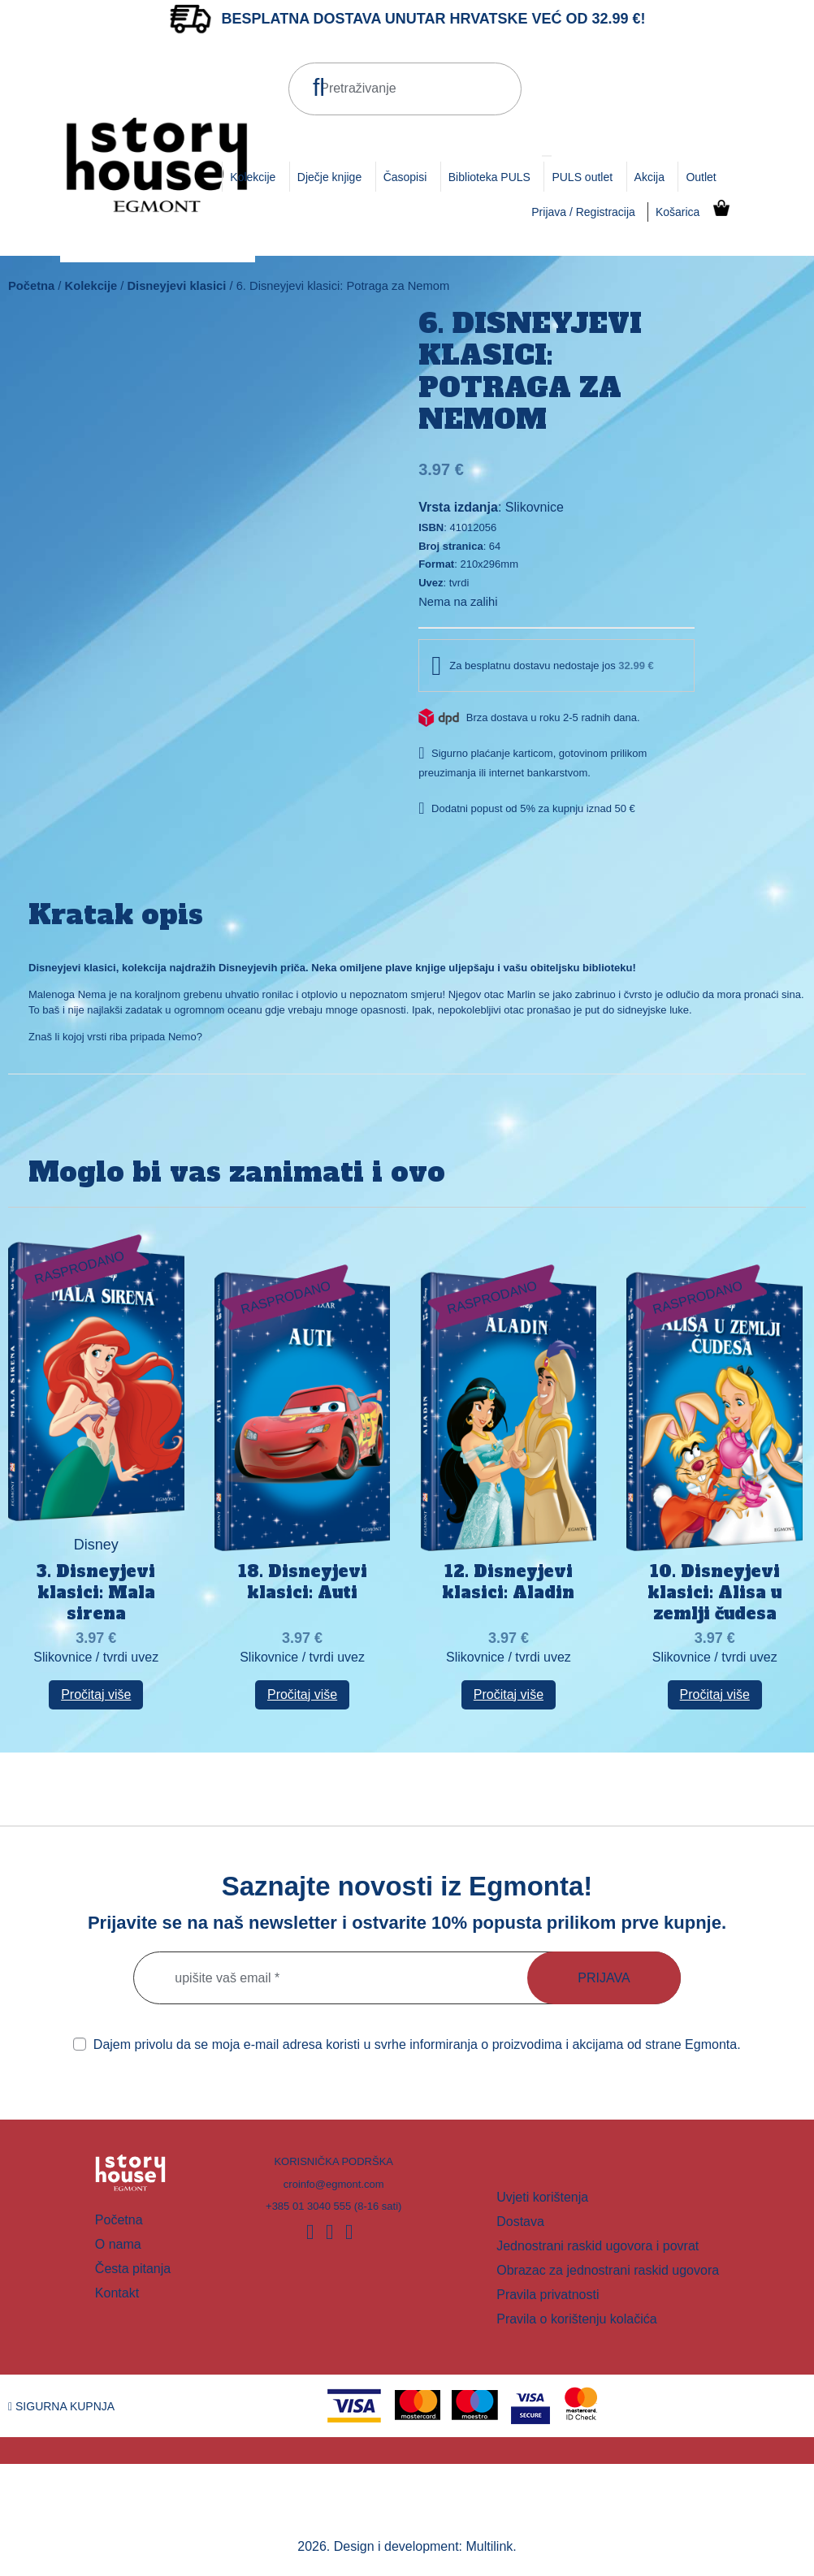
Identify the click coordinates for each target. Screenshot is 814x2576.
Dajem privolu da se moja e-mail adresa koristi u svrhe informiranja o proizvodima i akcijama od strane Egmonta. (406, 2044)
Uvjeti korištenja (542, 2197)
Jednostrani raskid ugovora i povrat (597, 2246)
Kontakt (117, 2293)
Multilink (489, 2546)
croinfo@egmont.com (334, 2184)
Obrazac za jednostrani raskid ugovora (607, 2270)
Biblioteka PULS (489, 177)
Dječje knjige (329, 177)
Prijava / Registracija (583, 211)
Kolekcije (252, 177)
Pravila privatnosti (547, 2295)
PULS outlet (582, 177)
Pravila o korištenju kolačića (576, 2319)
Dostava (520, 2221)
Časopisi (405, 177)
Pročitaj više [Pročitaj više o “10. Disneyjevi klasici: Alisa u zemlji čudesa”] (715, 1694)
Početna (31, 285)
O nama (118, 2244)
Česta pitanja (133, 2269)
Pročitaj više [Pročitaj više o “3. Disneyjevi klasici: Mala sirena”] (96, 1694)
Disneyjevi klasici (176, 285)
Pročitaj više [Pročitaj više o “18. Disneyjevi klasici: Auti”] (302, 1694)
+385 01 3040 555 (308, 2206)
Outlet (701, 177)
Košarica (677, 211)
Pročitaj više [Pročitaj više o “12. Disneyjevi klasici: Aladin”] (508, 1694)
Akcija (649, 177)
